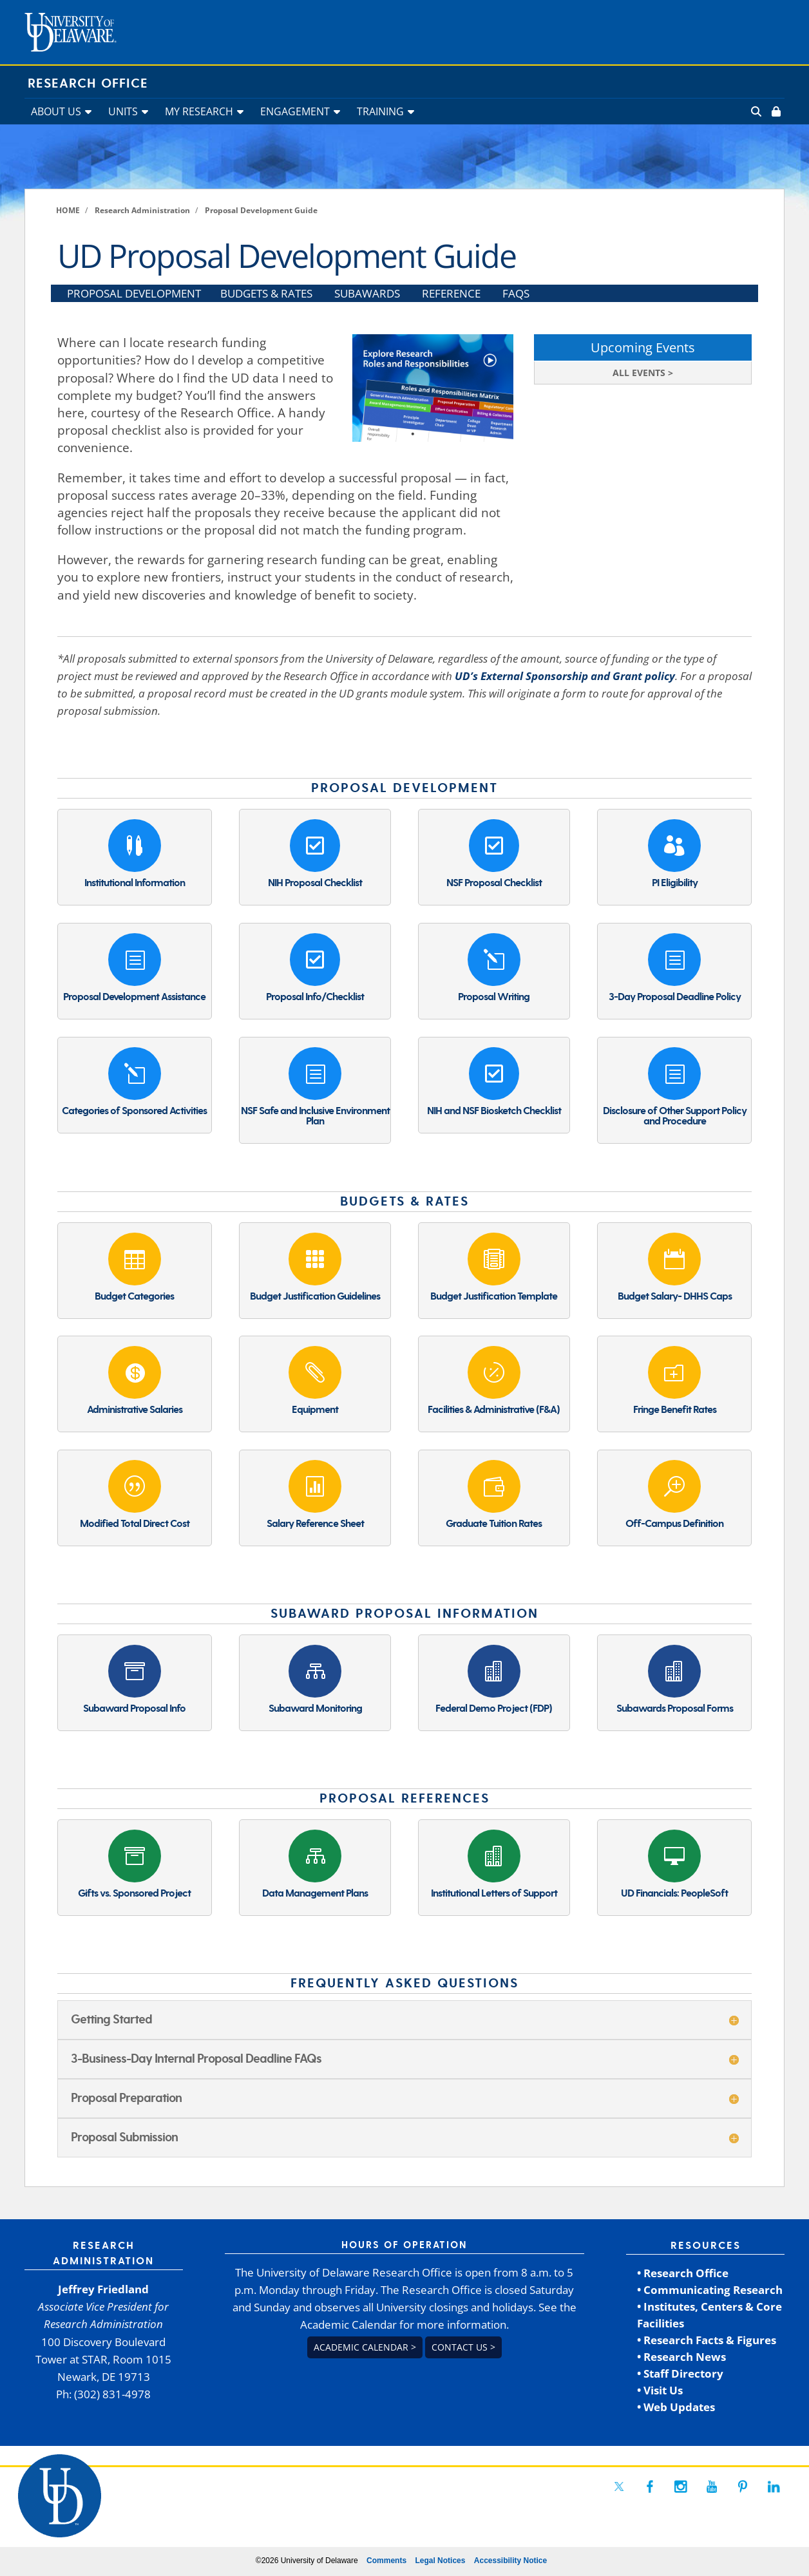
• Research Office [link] (682, 2273)
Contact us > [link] (463, 2347)
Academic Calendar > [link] (365, 2347)
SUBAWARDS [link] (367, 293)
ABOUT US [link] (56, 111)
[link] (775, 111)
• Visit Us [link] (660, 2390)
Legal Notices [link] (440, 2560)
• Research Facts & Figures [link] (706, 2340)
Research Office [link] (88, 83)
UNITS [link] (123, 111)
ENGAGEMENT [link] (295, 111)
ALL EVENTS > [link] (643, 372)
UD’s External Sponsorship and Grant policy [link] (565, 675)
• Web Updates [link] (676, 2407)
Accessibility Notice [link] (510, 2560)
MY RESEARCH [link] (199, 111)
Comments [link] (386, 2560)
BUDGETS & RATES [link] (266, 293)
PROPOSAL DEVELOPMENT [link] (134, 293)
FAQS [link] (515, 293)
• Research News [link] (681, 2356)
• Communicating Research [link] (710, 2289)
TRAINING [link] (380, 111)
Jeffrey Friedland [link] (103, 2289)
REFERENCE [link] (451, 293)
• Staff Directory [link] (680, 2373)
